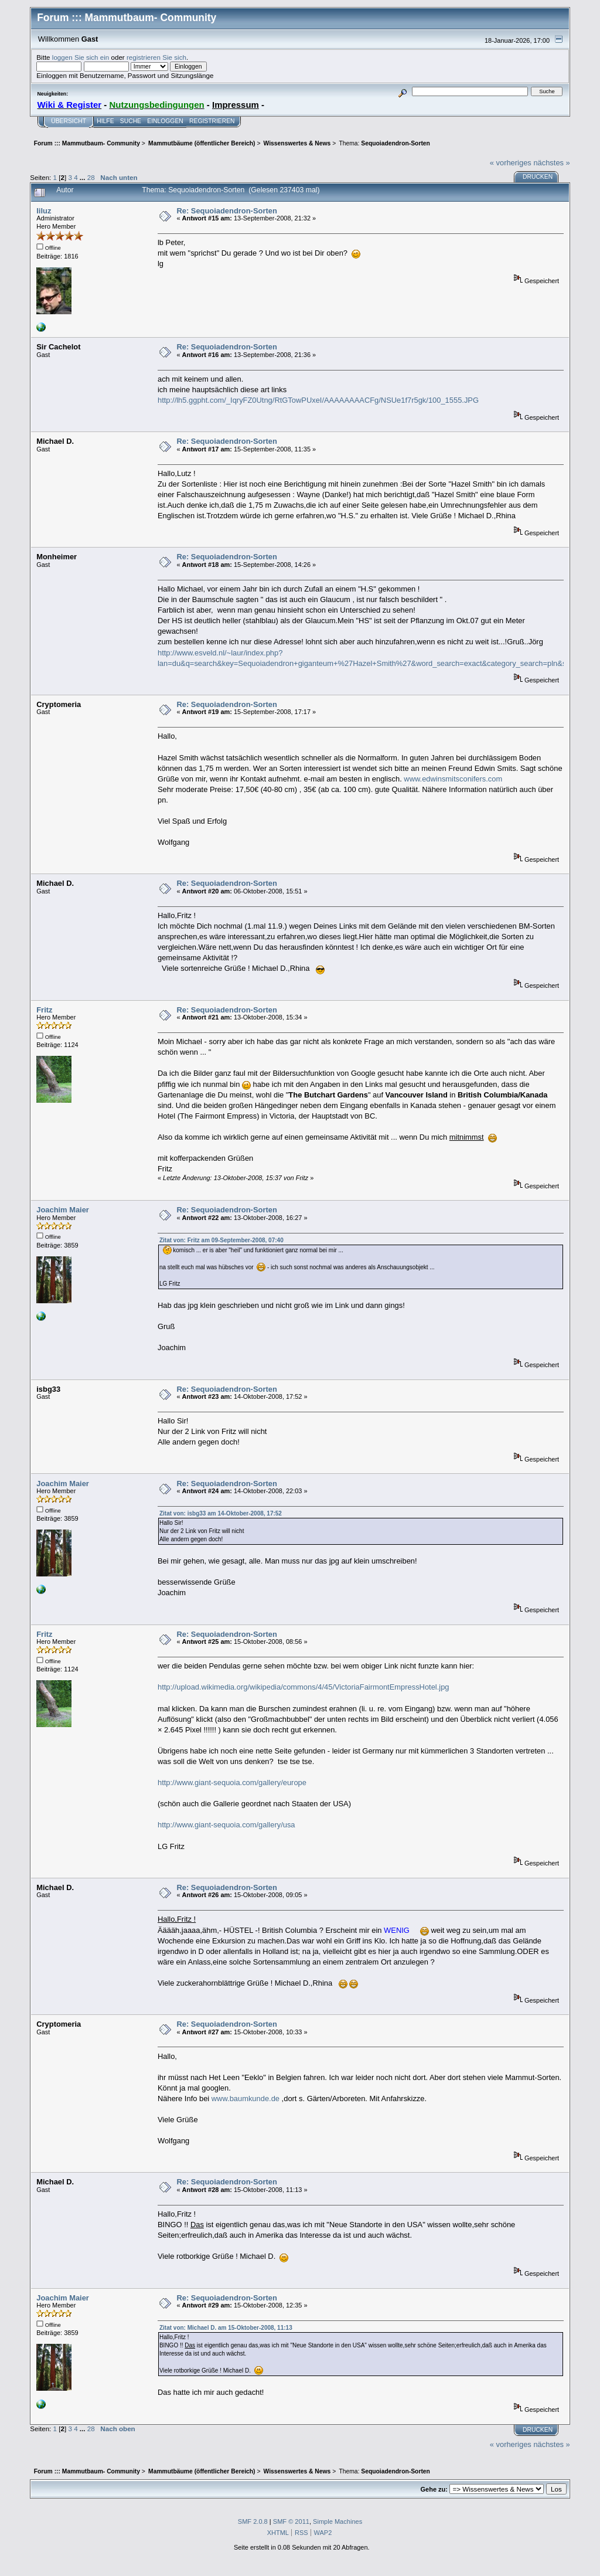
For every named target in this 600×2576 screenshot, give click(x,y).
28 (91, 177)
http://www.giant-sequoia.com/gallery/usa (226, 1824)
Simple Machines (337, 2521)
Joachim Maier (62, 1209)
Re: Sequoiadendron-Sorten (226, 210)
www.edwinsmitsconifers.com (453, 778)
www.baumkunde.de (245, 2098)
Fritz (44, 1009)
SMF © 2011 (291, 2521)
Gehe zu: (434, 2489)
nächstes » (551, 162)
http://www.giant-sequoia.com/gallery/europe (232, 1782)
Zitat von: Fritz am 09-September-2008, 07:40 (221, 1240)
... (83, 177)
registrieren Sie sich (156, 57)
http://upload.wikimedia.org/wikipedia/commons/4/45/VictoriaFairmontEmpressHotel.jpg (303, 1687)
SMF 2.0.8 (253, 2521)
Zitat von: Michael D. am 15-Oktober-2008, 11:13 (225, 2327)
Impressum (235, 105)
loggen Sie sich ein (80, 57)
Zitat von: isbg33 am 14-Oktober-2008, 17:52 (220, 1513)
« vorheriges (510, 162)
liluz (43, 210)
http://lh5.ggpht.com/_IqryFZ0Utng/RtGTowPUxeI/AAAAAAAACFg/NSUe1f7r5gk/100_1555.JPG (318, 400)
